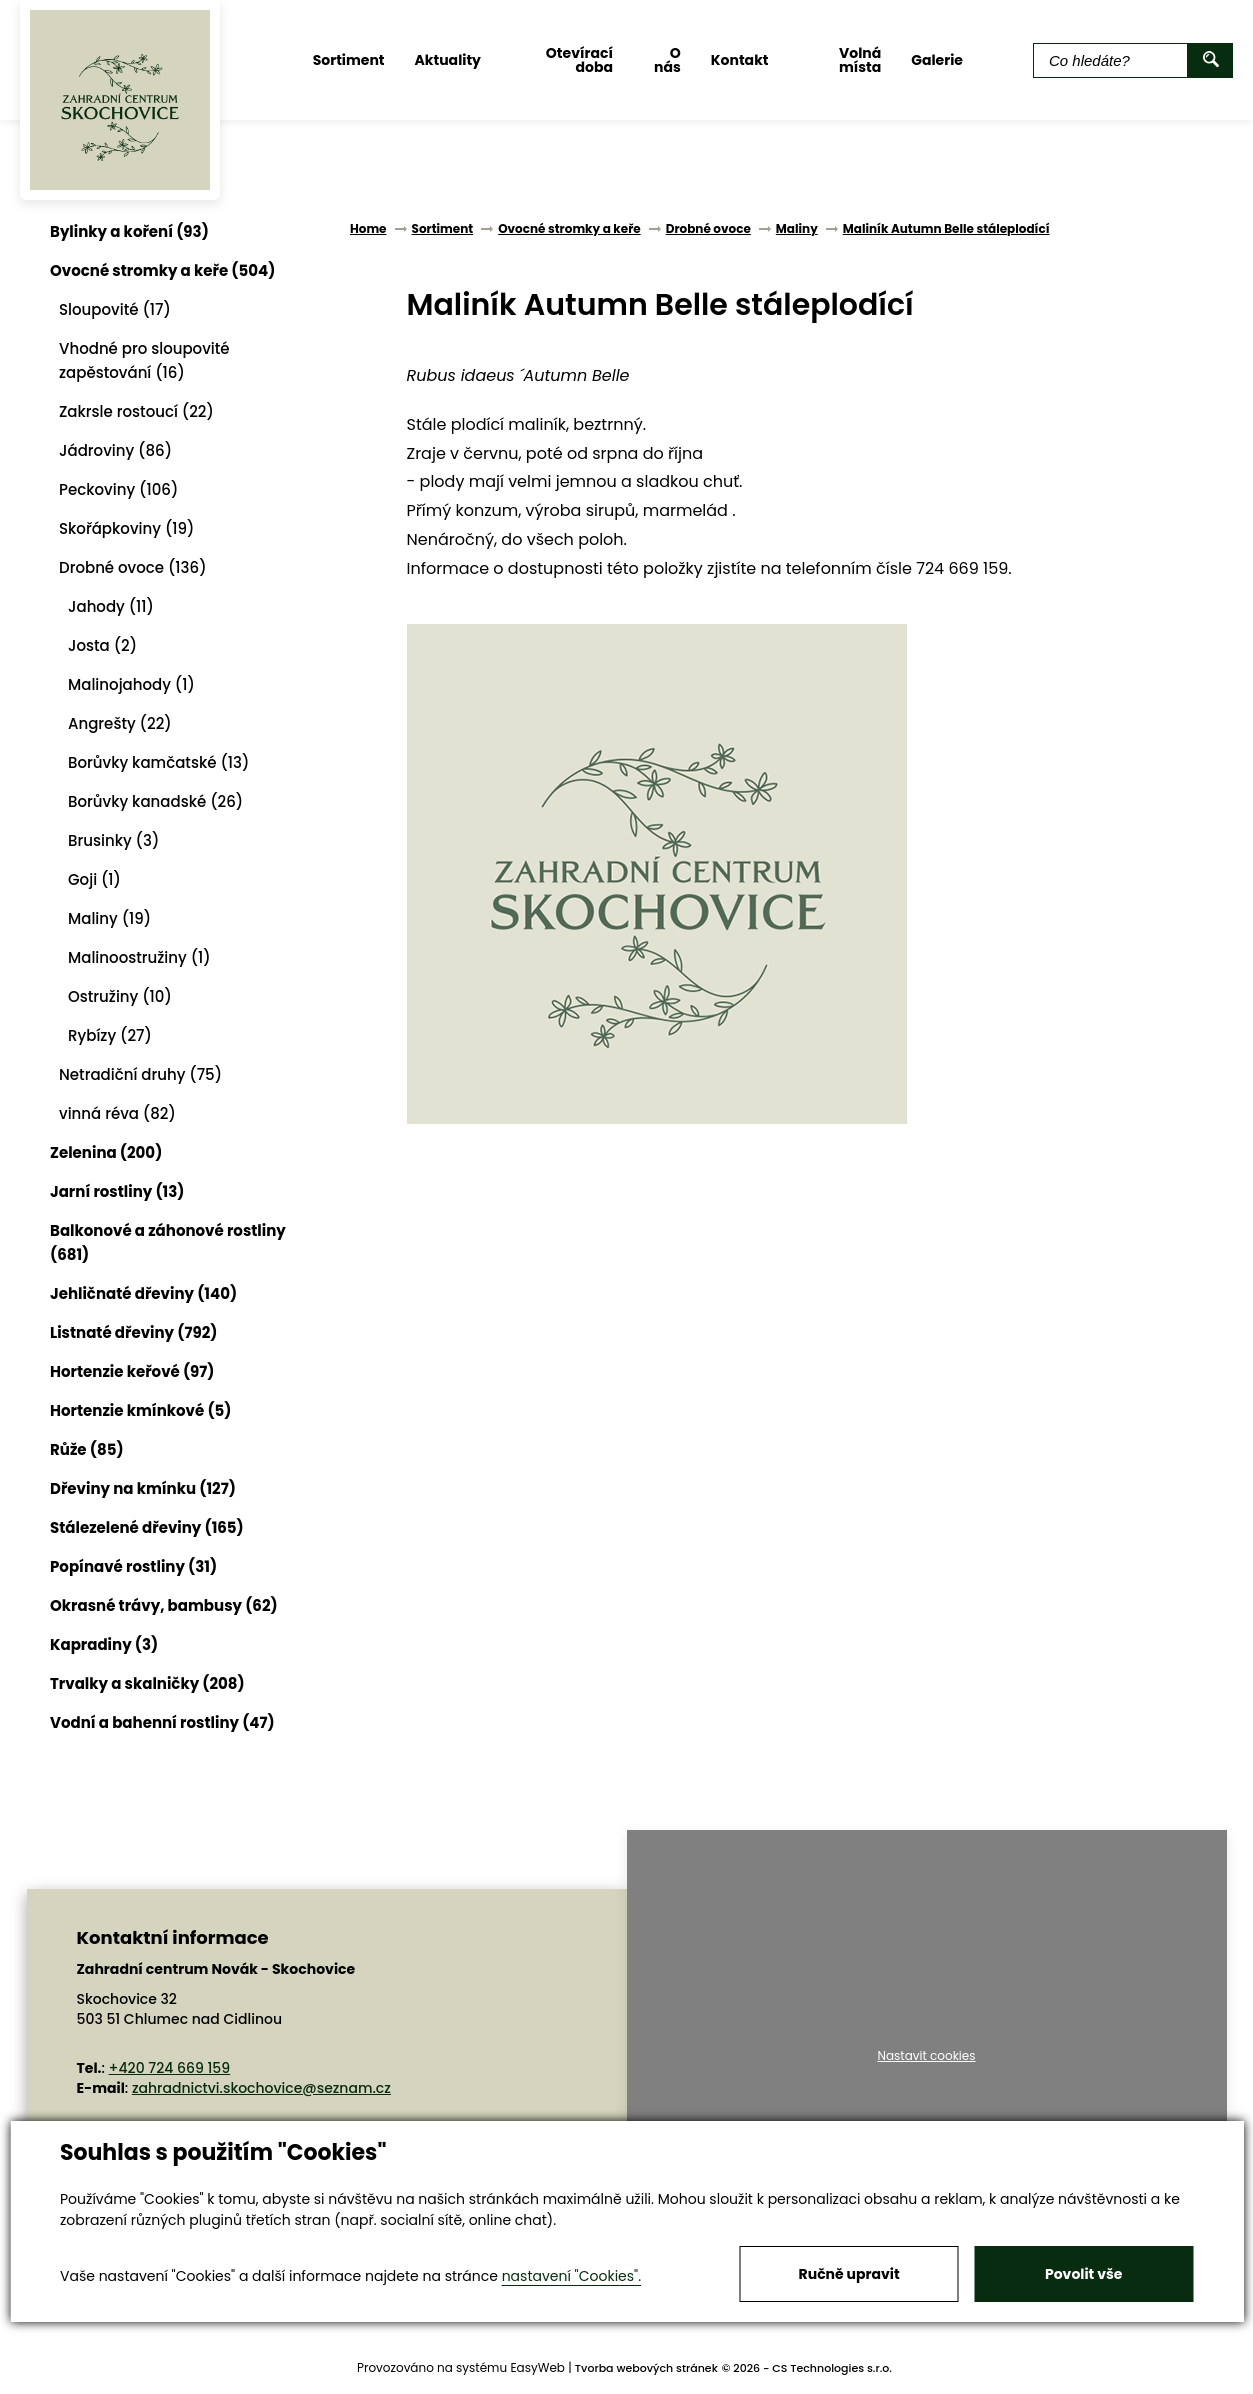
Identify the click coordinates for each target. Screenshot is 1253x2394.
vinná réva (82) (117, 1113)
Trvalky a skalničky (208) (147, 1683)
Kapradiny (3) (104, 1644)
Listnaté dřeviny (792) (133, 1332)
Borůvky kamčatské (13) (158, 762)
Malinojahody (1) (131, 684)
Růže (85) (87, 1449)
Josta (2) (102, 645)
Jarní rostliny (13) (117, 1191)
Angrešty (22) (120, 723)
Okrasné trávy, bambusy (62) (164, 1605)
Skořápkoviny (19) (126, 528)
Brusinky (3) (113, 840)
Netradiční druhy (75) (140, 1074)
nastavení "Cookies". (571, 2276)
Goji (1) (94, 879)
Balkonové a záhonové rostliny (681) (168, 1242)
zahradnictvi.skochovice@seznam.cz (261, 2088)
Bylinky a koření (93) (129, 231)
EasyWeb (537, 2367)
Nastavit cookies (926, 2056)
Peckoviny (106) (118, 489)
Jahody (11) (111, 606)
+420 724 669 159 (170, 2068)
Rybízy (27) (110, 1035)
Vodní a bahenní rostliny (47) (162, 1722)
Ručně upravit (849, 2274)
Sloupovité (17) (115, 309)
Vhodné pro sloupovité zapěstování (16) (144, 360)
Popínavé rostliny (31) (133, 1566)
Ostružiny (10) (120, 996)
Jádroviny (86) (115, 450)
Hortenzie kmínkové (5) (140, 1410)
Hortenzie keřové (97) (132, 1371)
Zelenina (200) (106, 1152)
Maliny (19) (109, 918)
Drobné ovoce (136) (133, 567)
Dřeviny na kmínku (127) (143, 1488)
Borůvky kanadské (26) (155, 801)
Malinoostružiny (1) (139, 957)
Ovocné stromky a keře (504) (162, 270)
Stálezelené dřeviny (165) (147, 1527)
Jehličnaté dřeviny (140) (143, 1293)
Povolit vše (1083, 2274)
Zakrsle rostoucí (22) (136, 411)
